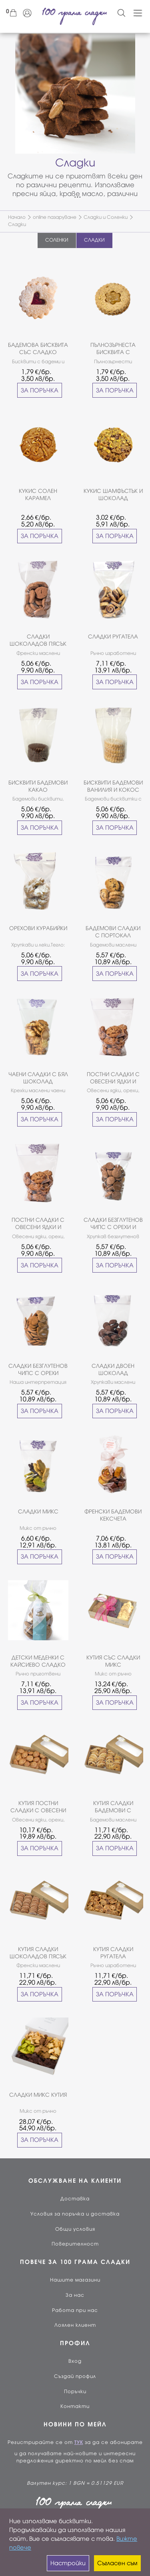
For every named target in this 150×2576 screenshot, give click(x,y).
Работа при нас (75, 2310)
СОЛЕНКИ (56, 240)
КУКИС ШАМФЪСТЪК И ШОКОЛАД (113, 494)
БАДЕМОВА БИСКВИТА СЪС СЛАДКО (38, 348)
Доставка (75, 2199)
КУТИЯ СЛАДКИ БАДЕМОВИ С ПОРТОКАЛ (113, 1807)
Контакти (75, 2406)
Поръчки (75, 2391)
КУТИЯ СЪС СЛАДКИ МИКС (113, 1661)
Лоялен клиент (75, 2325)
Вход (75, 2361)
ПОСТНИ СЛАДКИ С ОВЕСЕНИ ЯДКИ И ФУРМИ (113, 1078)
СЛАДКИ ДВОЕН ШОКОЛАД (113, 1369)
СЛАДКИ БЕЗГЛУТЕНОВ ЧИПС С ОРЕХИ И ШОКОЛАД (113, 1224)
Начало (17, 217)
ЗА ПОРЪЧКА (39, 390)
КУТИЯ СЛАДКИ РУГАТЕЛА (113, 1953)
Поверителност (75, 2244)
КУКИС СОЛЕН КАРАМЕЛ (38, 494)
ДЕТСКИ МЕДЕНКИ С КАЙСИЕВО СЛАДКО (38, 1661)
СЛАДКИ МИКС (38, 1512)
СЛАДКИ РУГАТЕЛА (113, 637)
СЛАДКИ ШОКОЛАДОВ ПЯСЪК (38, 640)
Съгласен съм (117, 2563)
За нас (75, 2295)
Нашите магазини (75, 2280)
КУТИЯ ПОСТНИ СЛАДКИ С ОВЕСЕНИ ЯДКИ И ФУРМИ (38, 1807)
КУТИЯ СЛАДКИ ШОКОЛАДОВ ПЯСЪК (38, 1953)
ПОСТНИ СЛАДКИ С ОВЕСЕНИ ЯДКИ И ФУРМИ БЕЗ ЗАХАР (38, 1224)
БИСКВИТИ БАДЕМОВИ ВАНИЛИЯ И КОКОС (113, 786)
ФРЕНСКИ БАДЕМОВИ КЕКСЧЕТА (113, 1515)
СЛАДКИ (94, 240)
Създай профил (75, 2376)
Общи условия (75, 2229)
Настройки (68, 2563)
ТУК (78, 2442)
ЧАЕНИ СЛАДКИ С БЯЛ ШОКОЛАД (38, 1078)
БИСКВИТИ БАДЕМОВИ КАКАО (38, 786)
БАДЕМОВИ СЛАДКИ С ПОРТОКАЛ (113, 932)
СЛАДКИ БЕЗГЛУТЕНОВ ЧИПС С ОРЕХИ (38, 1369)
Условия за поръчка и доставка (75, 2214)
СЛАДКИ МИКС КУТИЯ (38, 2095)
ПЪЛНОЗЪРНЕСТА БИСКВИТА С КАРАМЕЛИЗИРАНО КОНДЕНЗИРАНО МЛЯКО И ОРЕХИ (113, 349)
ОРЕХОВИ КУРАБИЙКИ (38, 928)
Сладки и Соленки (106, 217)
